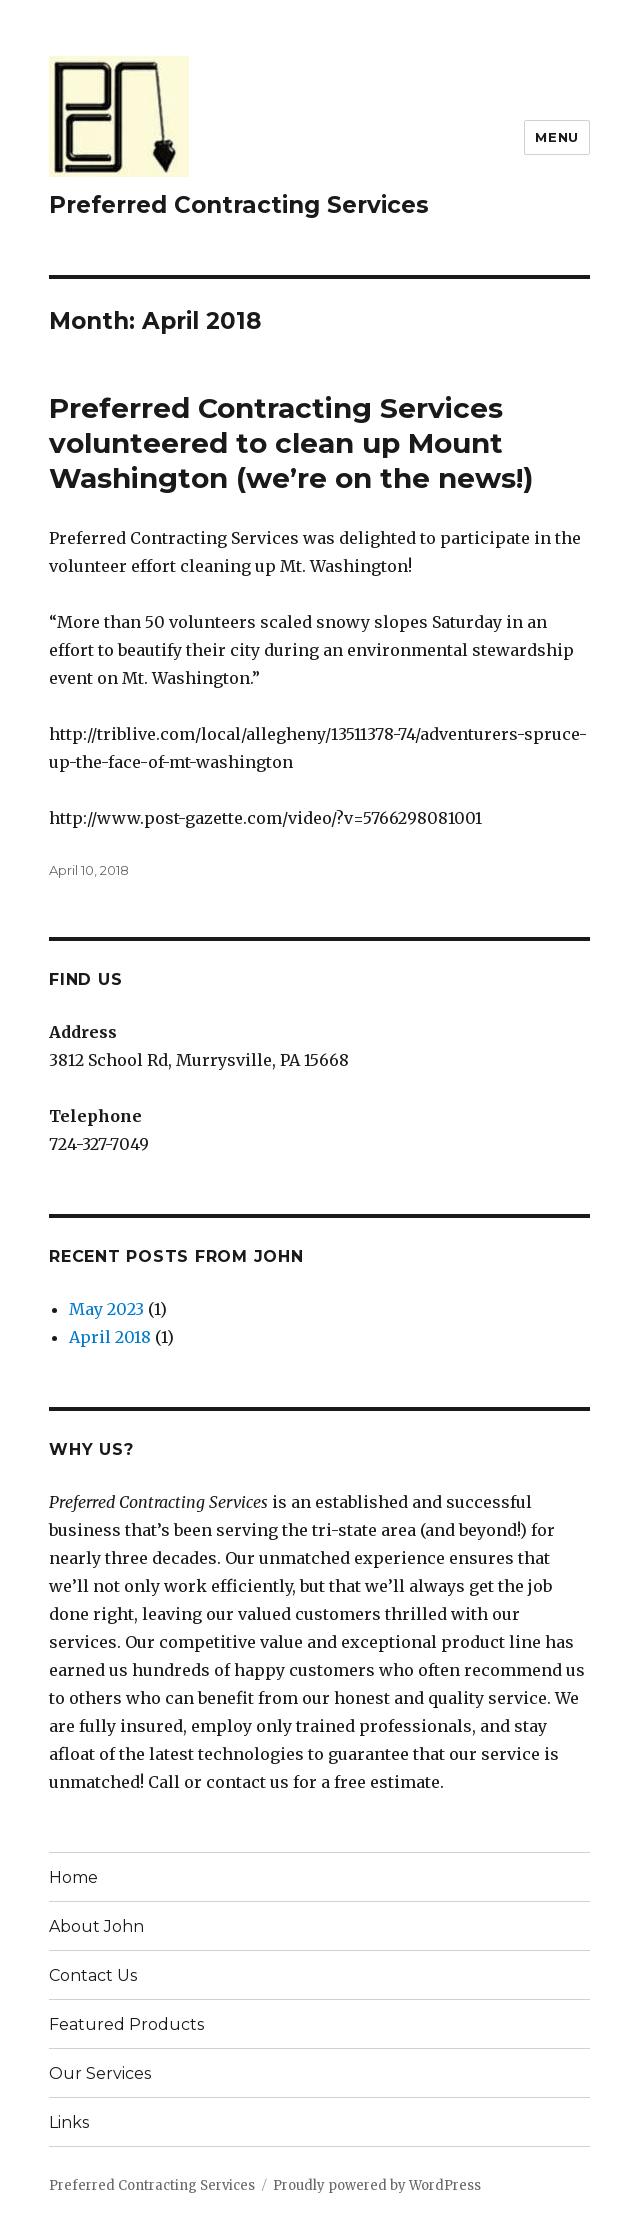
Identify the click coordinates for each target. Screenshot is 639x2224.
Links (69, 2122)
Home (73, 1877)
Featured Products (126, 2024)
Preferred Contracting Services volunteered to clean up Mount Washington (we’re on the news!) (291, 443)
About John (96, 1926)
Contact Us (93, 1975)
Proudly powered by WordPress (377, 2185)
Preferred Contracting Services (239, 205)
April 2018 (110, 1337)
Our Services (100, 2073)
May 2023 (106, 1309)
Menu (556, 137)
